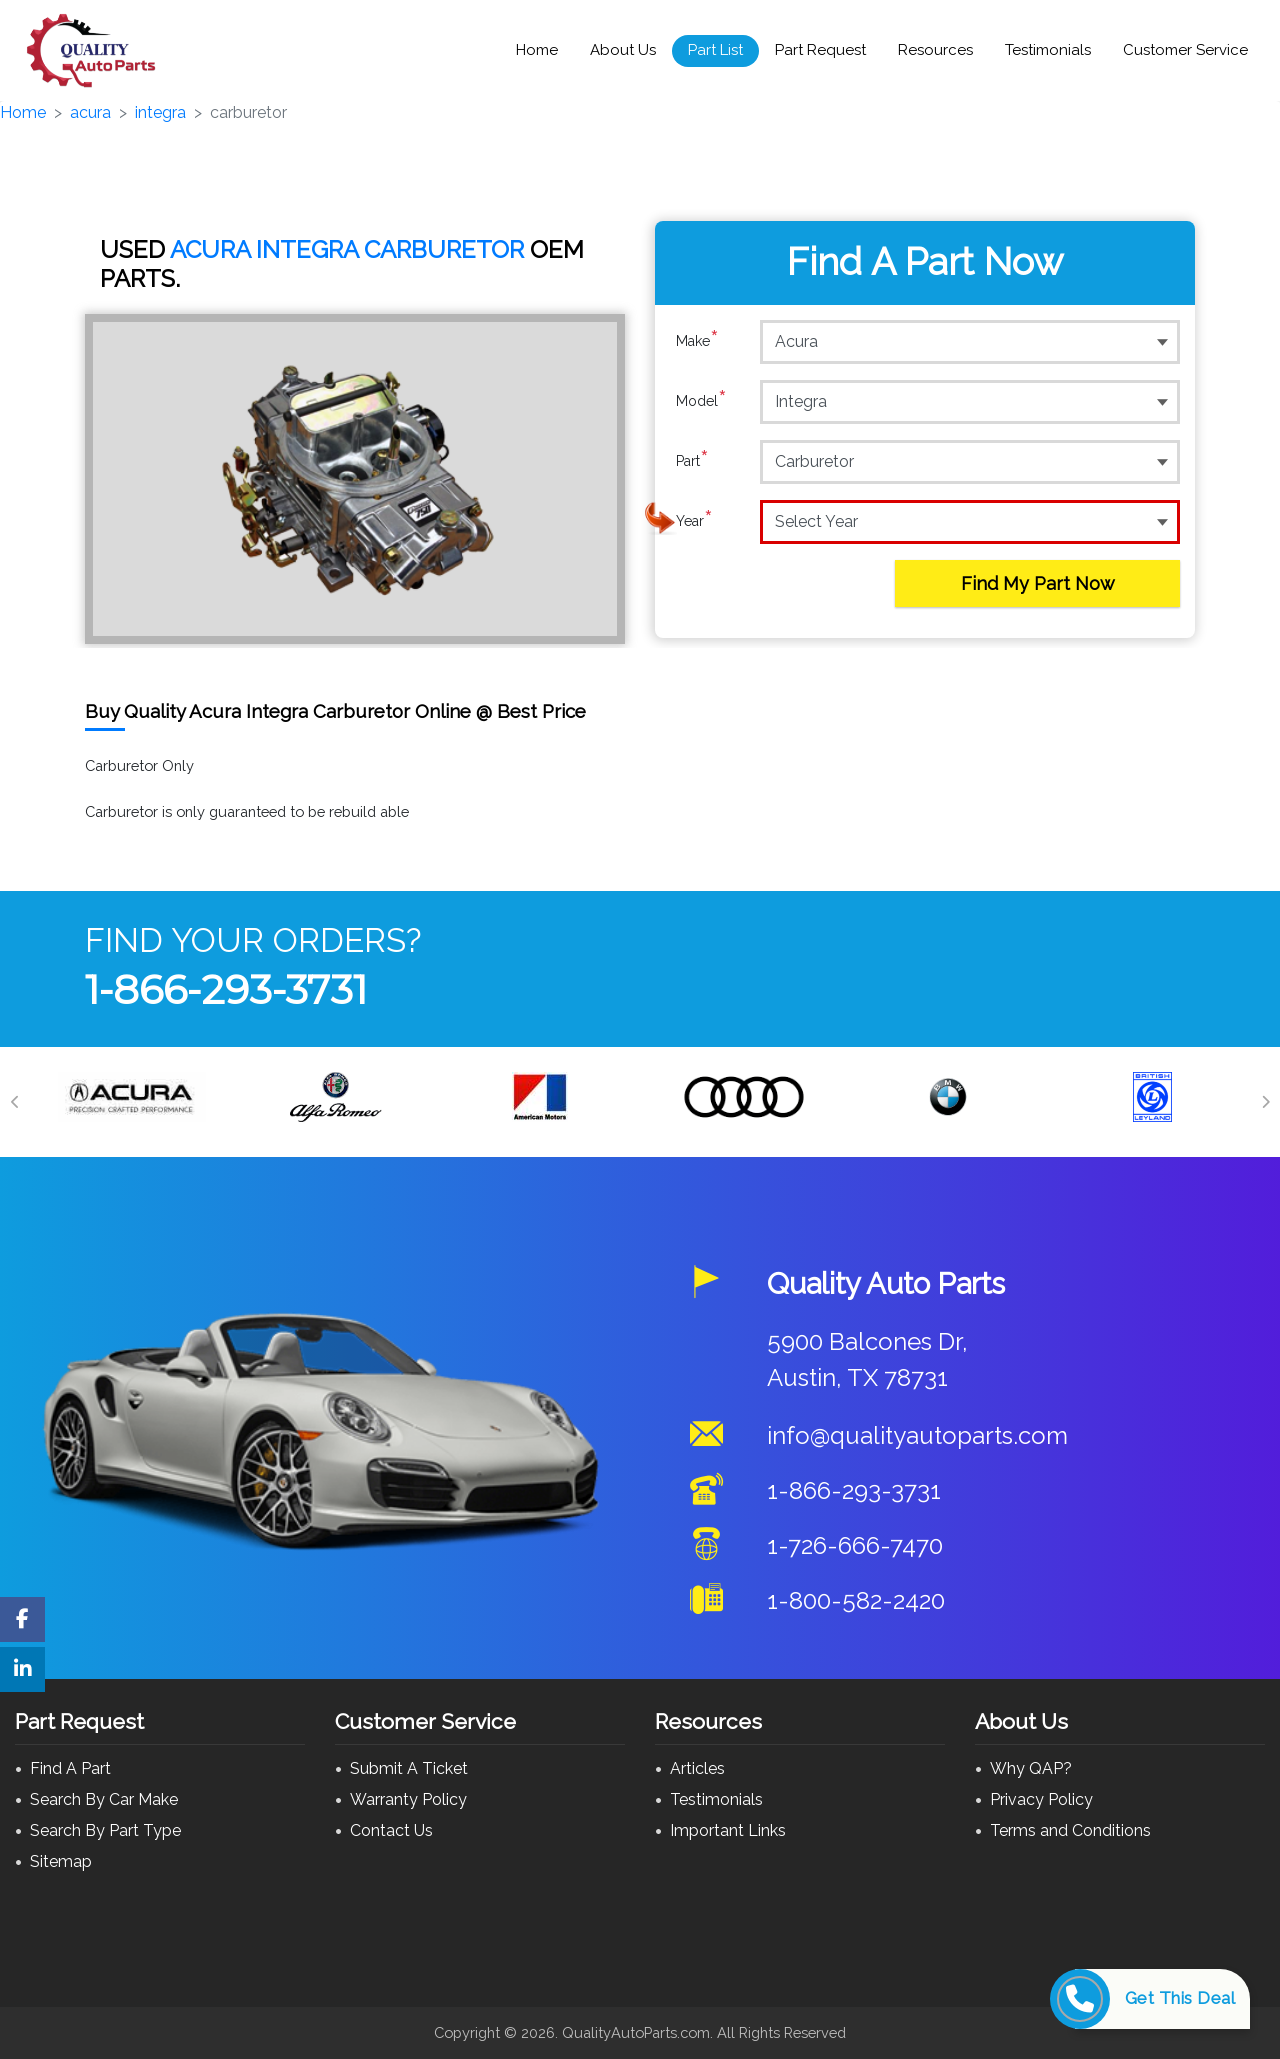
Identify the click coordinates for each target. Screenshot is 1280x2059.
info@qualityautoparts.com (917, 1435)
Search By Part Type (105, 1830)
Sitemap (61, 1861)
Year (694, 521)
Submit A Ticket (409, 1768)
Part (692, 461)
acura (90, 112)
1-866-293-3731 (226, 989)
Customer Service (1185, 50)
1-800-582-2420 (856, 1600)
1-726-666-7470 (855, 1545)
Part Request (820, 50)
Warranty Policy (408, 1799)
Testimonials (1048, 50)
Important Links (728, 1830)
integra (160, 112)
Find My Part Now (1038, 583)
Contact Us (391, 1830)
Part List (715, 50)
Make (697, 341)
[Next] (1265, 1102)
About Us (623, 50)
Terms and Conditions (1070, 1830)
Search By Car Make (104, 1799)
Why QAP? (1031, 1768)
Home (537, 50)
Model (701, 401)
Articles (697, 1768)
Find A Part (70, 1768)
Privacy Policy (1041, 1799)
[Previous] (15, 1102)
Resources (935, 50)
